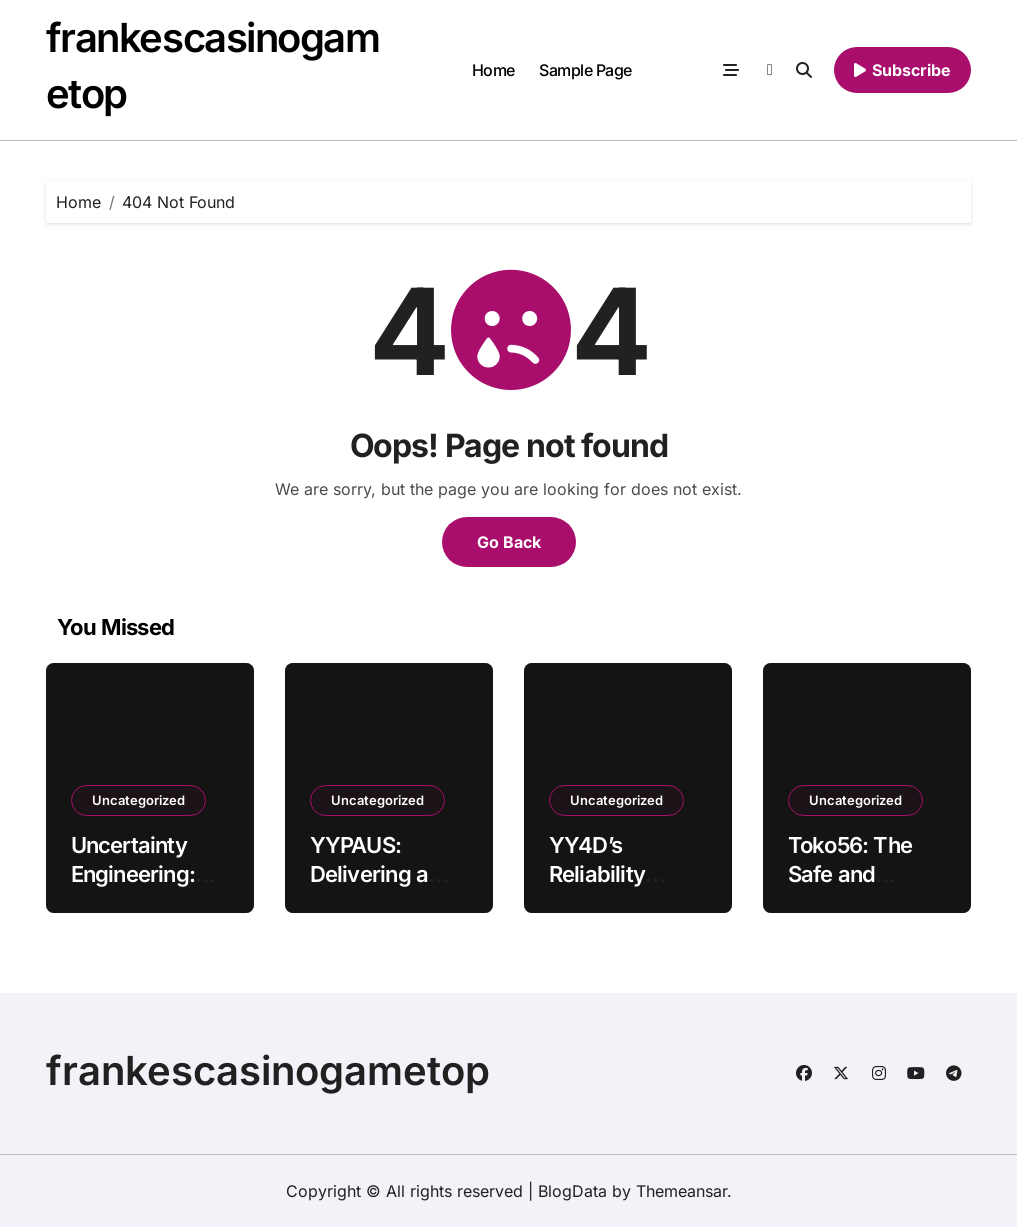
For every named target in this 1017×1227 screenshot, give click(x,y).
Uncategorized (138, 800)
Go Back (509, 542)
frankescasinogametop (268, 1070)
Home (493, 70)
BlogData (572, 1191)
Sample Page (585, 70)
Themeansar (681, 1191)
